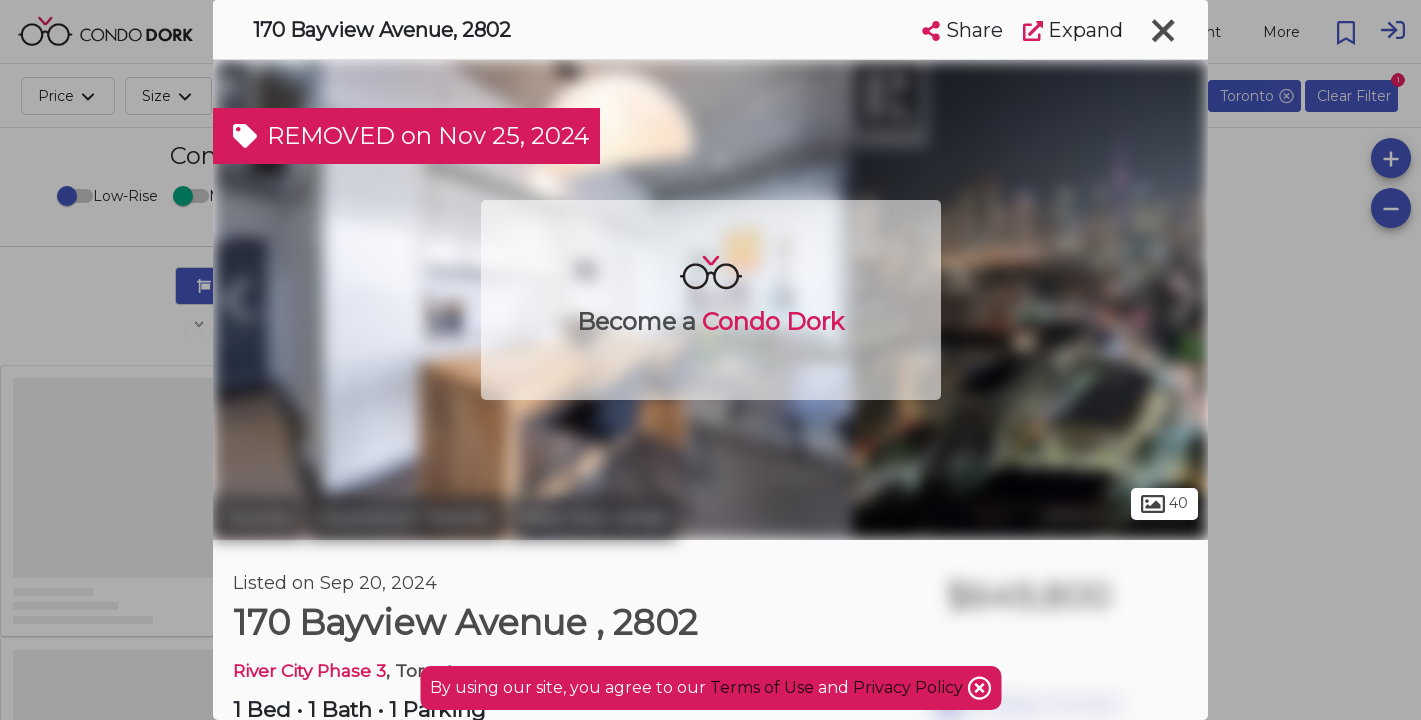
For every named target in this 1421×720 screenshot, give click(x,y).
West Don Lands (592, 518)
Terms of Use (762, 687)
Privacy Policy (910, 687)
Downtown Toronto (405, 518)
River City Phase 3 (309, 670)
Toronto (258, 518)
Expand (1073, 30)
